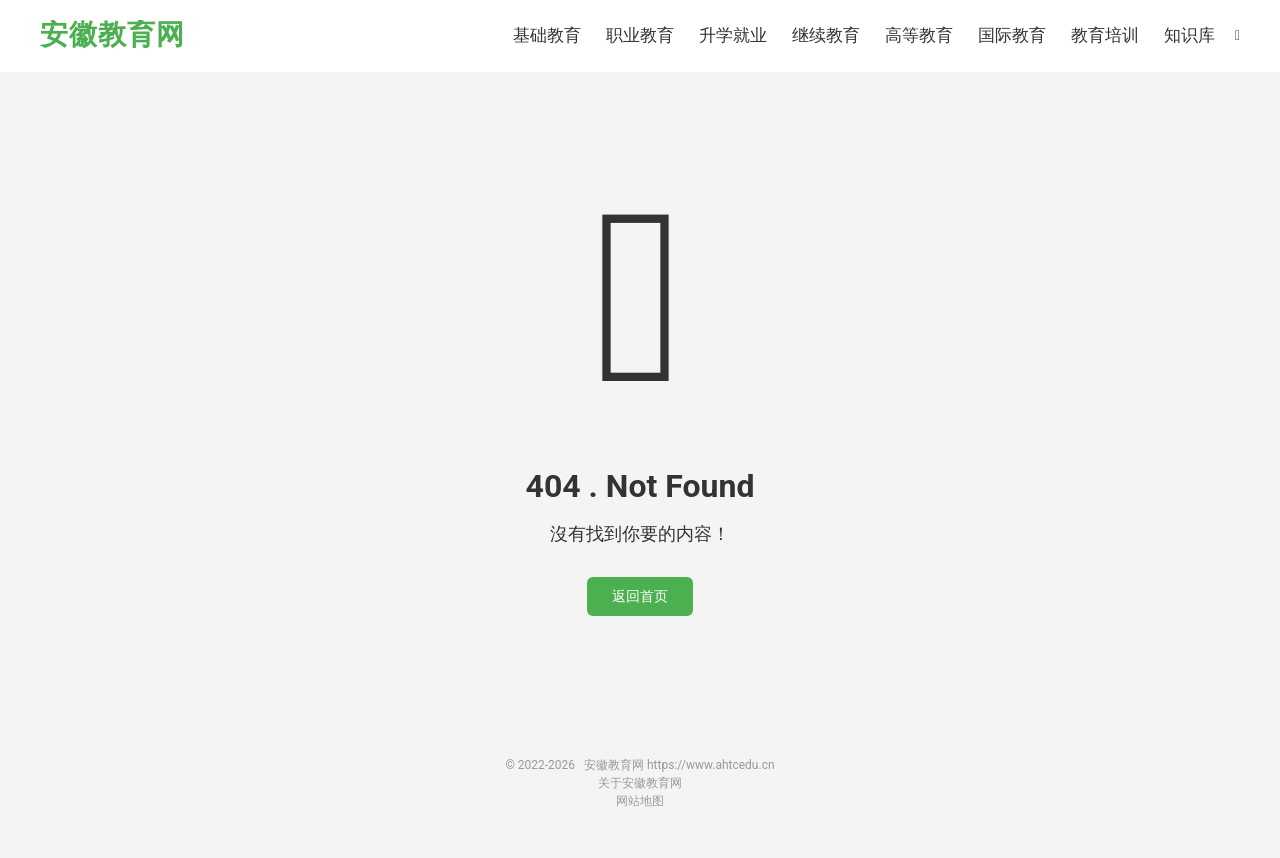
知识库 (1189, 35)
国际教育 (1012, 35)
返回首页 (640, 596)
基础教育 (547, 35)
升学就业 (733, 35)
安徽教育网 (112, 35)
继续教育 (826, 35)
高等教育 (919, 35)
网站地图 (640, 801)
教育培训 (1105, 35)
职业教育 (640, 35)
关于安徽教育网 (640, 783)
